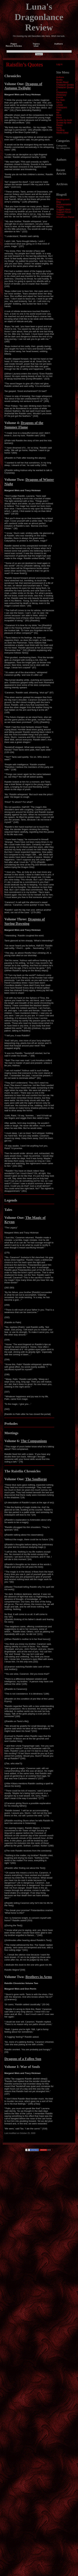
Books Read (62, 82)
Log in (59, 64)
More (58, 115)
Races (59, 125)
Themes (60, 214)
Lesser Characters (61, 106)
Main (58, 110)
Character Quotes (65, 85)
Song (58, 127)
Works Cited (62, 132)
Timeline (60, 130)
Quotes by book (64, 120)
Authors (60, 77)
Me (57, 112)
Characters (61, 92)
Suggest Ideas (63, 209)
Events (59, 97)
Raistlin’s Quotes (24, 65)
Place (59, 117)
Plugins (60, 207)
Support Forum (63, 212)
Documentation (63, 204)
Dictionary (61, 95)
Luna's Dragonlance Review (39, 17)
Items (59, 102)
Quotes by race (63, 122)
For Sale (60, 100)
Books (59, 79)
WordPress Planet (65, 217)
